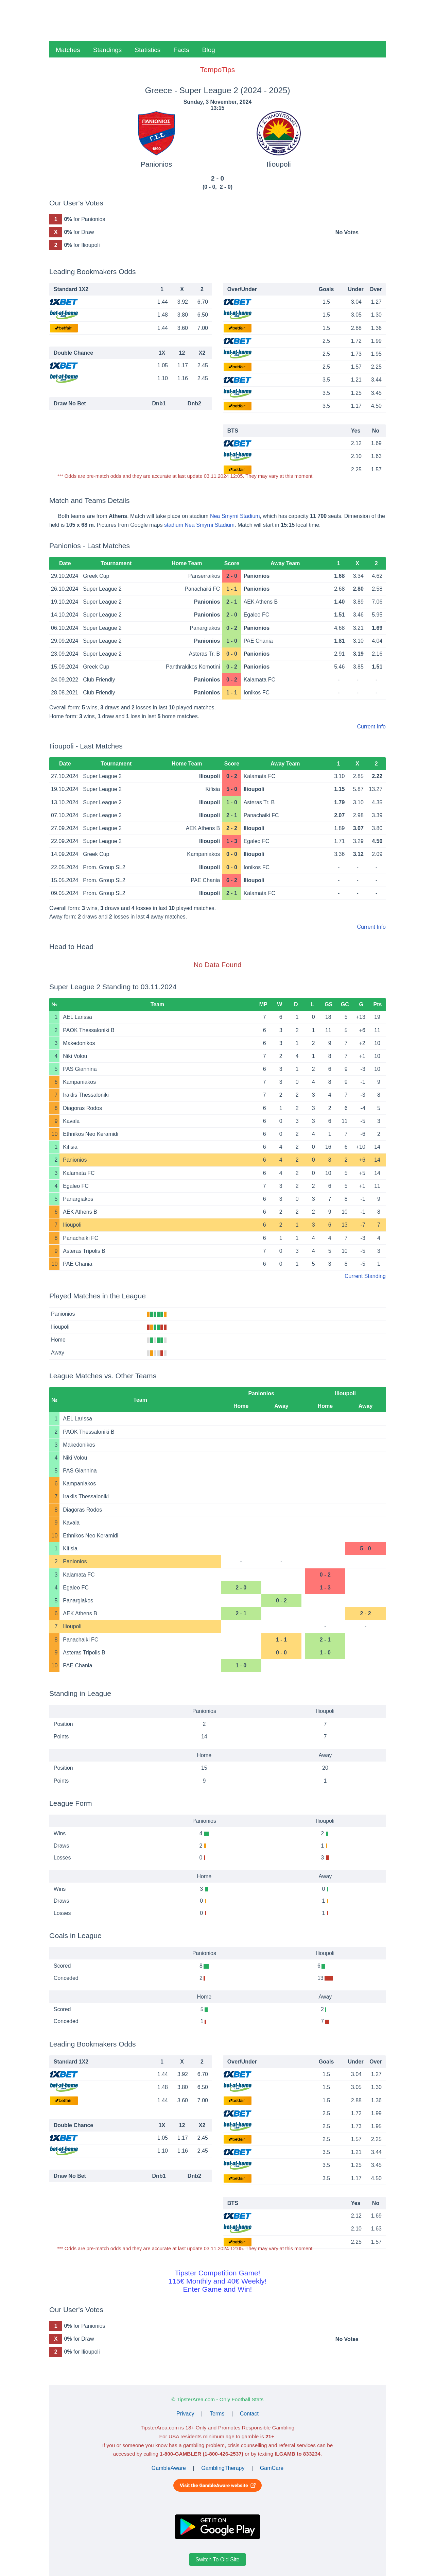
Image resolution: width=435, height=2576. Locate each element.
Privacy (185, 2414)
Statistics (147, 49)
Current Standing (365, 1276)
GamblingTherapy (222, 2468)
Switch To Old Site (217, 2559)
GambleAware (169, 2468)
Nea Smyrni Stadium (235, 516)
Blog (208, 49)
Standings (107, 49)
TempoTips (217, 69)
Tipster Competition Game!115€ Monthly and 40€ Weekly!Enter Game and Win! (217, 2281)
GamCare (271, 2468)
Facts (181, 49)
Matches (68, 49)
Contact (249, 2414)
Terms (217, 2414)
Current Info (371, 726)
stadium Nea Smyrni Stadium (199, 525)
